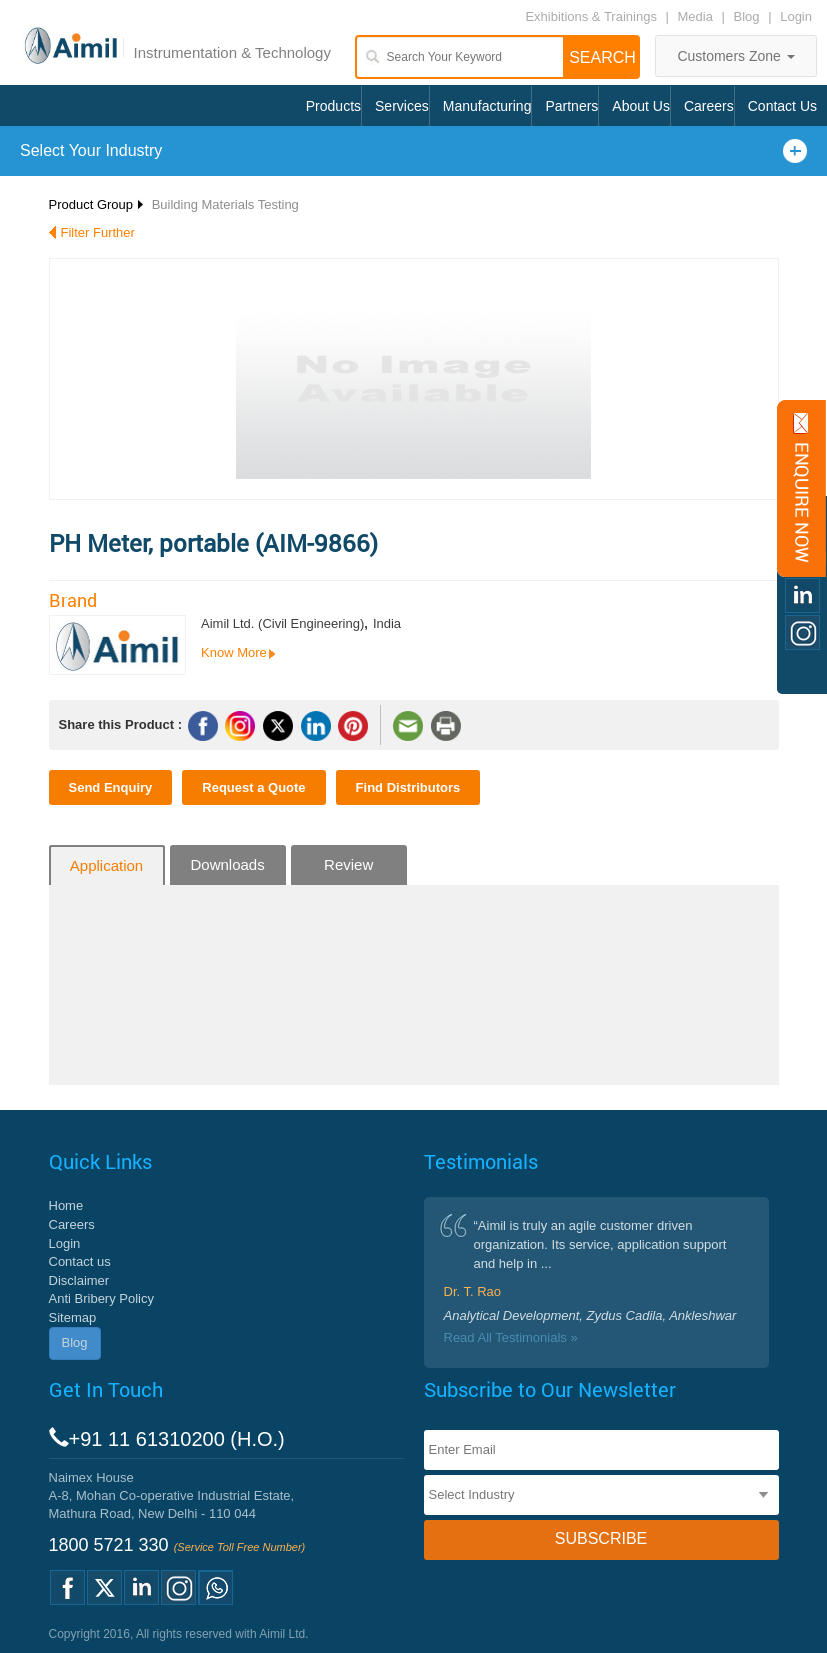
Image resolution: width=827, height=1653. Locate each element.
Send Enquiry (111, 787)
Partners (571, 106)
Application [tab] (106, 865)
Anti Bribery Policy (101, 1298)
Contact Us (782, 106)
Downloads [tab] (227, 864)
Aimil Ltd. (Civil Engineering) (282, 623)
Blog (747, 16)
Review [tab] (348, 864)
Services (402, 106)
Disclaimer (79, 1280)
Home (66, 1205)
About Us (641, 106)
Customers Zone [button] (735, 56)
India (387, 623)
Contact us (80, 1261)
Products (333, 106)
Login (796, 16)
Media (697, 16)
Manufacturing (487, 106)
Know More (234, 652)
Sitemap (73, 1317)
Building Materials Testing (225, 204)
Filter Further (98, 232)
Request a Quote (253, 787)
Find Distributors (408, 787)
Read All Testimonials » (511, 1337)
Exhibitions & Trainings (591, 16)
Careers (709, 106)
